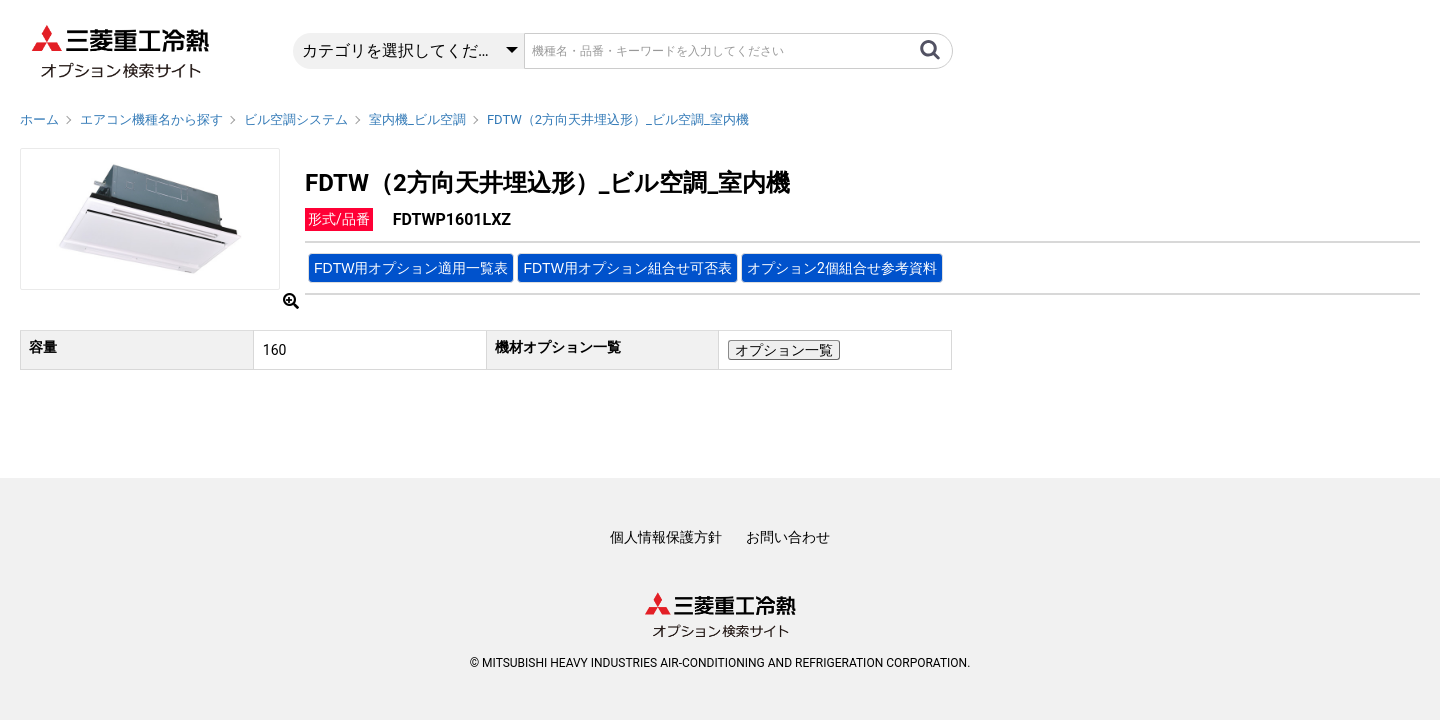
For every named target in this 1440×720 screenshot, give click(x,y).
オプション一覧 (784, 350)
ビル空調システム (296, 119)
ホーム (39, 119)
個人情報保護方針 (666, 537)
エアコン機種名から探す (151, 119)
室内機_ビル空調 (417, 119)
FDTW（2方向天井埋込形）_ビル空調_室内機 (618, 119)
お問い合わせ (788, 537)
